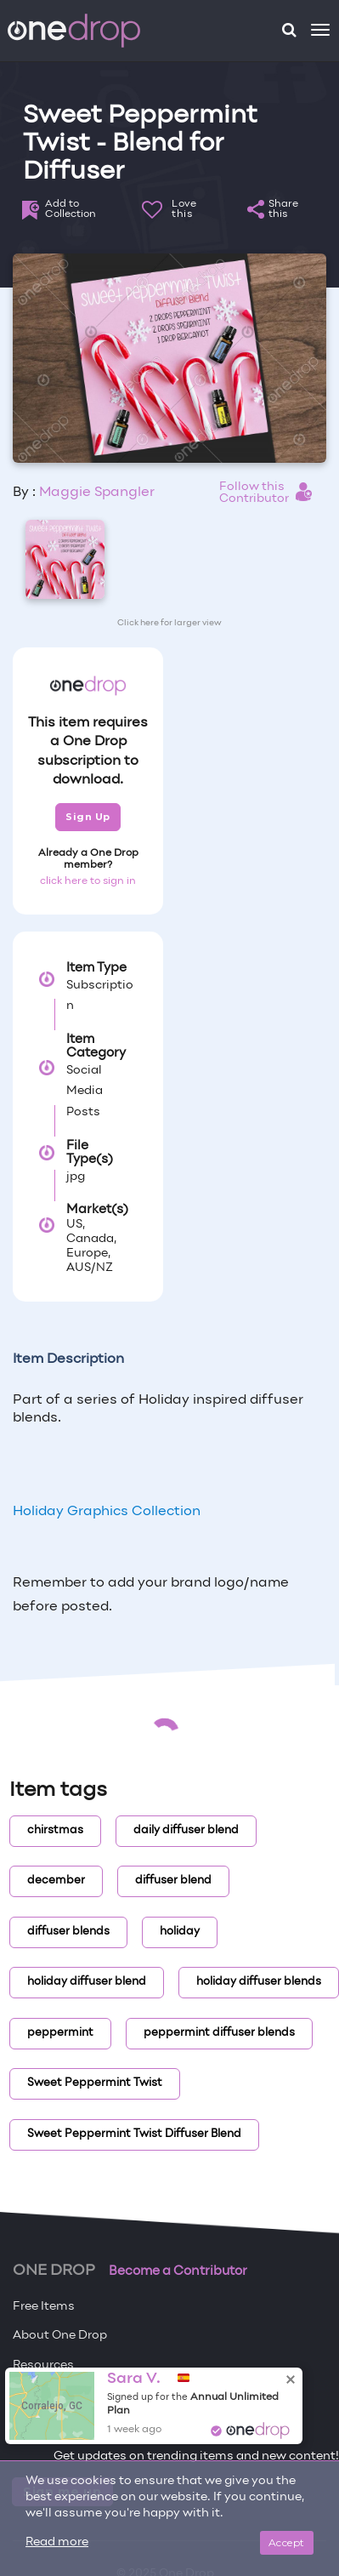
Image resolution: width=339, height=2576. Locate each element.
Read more (56, 2542)
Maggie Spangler (97, 492)
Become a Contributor (178, 2271)
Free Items (44, 2306)
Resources (43, 2365)
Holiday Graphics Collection (107, 1512)
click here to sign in (88, 881)
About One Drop (60, 2335)
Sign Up (87, 817)
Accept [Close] (286, 2542)
